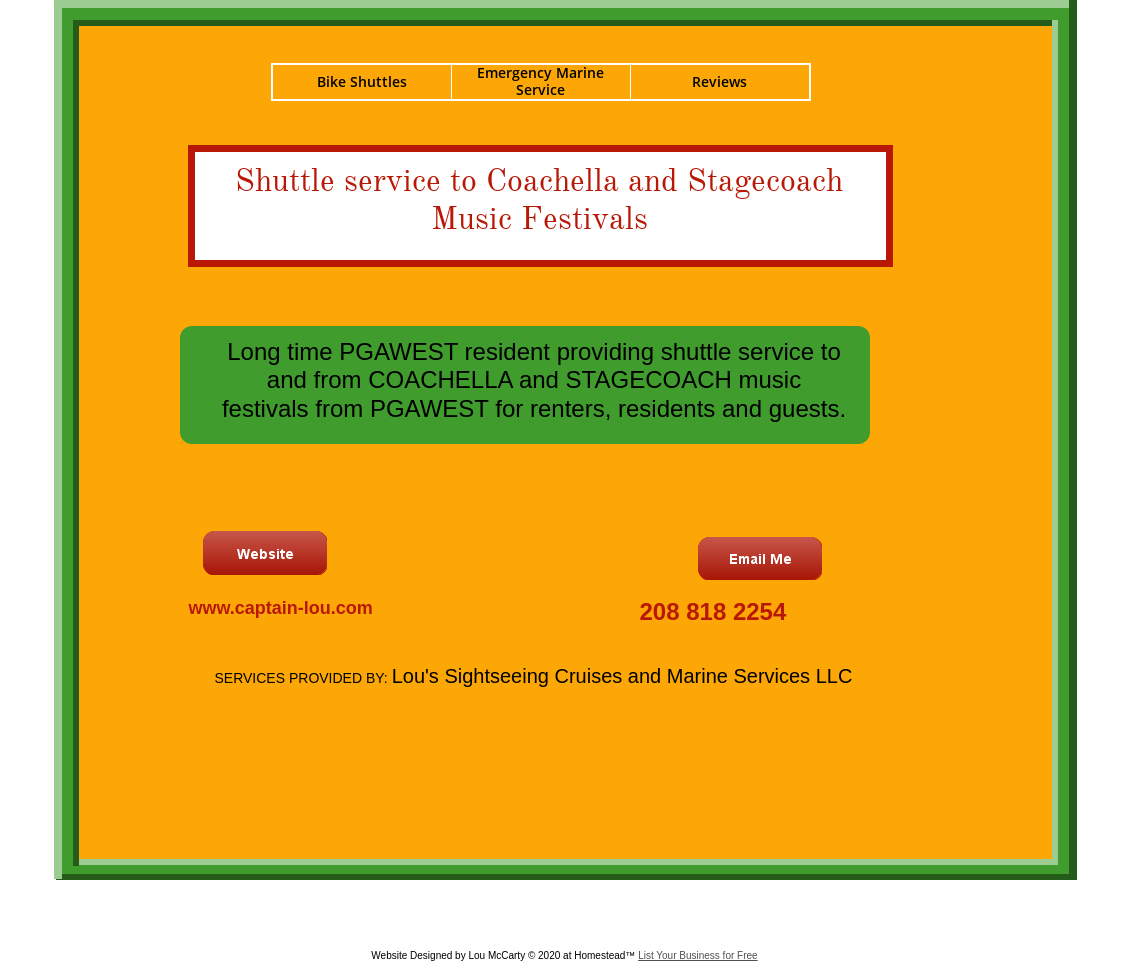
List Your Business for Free (698, 955)
